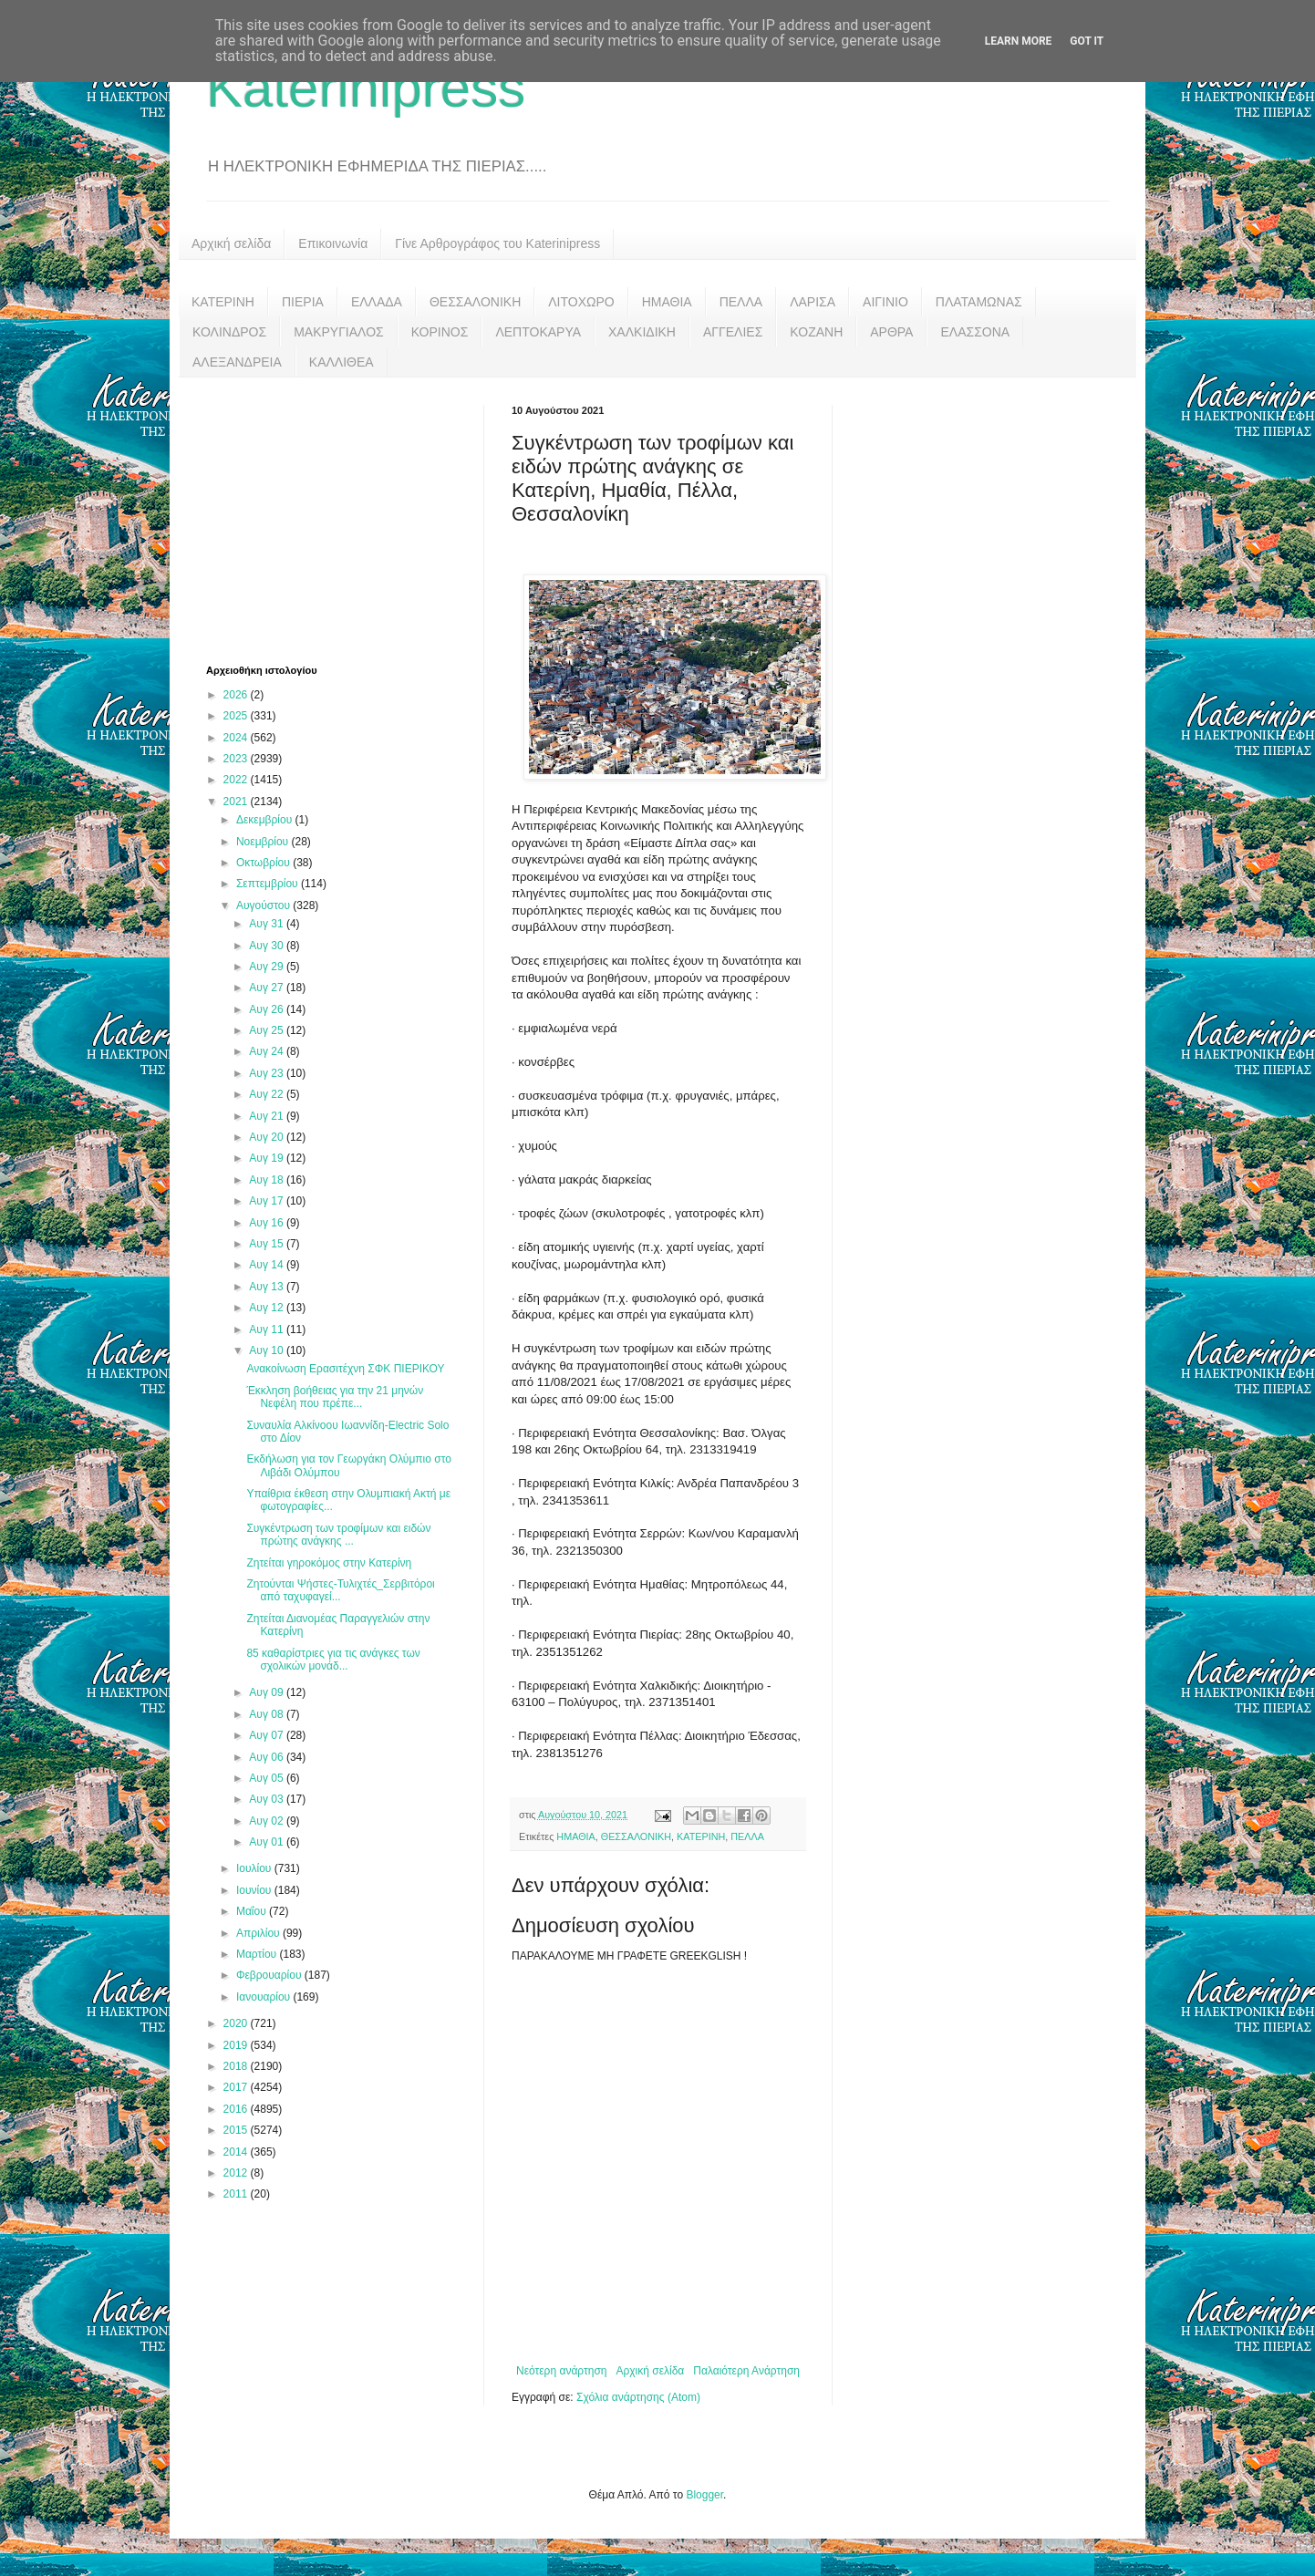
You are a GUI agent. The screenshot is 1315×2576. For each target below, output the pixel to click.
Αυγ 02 (267, 1821)
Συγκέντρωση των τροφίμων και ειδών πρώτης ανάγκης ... (338, 1534)
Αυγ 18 (267, 1180)
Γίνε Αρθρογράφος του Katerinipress (497, 243)
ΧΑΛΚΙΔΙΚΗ (642, 332)
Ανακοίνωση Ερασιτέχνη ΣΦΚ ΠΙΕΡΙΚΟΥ (345, 1368)
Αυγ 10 (267, 1350)
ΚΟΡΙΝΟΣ (440, 332)
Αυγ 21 (267, 1116)
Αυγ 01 (267, 1842)
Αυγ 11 (267, 1329)
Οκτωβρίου (264, 862)
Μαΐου (252, 1911)
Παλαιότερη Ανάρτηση (746, 2370)
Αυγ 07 (267, 1735)
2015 (237, 2130)
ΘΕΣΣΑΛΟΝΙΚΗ (475, 302)
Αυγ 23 (267, 1073)
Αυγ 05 (267, 1778)
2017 (237, 2087)
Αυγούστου (264, 905)
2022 (237, 779)
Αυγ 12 (267, 1307)
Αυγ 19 (267, 1158)
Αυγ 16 (267, 1222)
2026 (237, 694)
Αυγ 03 (267, 1799)
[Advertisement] (343, 519)
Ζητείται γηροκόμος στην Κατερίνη (328, 1563)
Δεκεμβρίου (265, 819)
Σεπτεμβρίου (268, 883)
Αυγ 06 (267, 1757)
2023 (237, 758)
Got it (1086, 41)
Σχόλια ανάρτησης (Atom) (638, 2397)
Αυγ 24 (267, 1051)
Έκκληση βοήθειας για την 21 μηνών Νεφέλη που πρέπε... (334, 1397)
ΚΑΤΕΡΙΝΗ (223, 302)
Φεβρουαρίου (270, 1975)
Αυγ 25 (267, 1030)
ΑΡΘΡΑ (891, 332)
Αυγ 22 (267, 1094)
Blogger (704, 2494)
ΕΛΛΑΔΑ (376, 302)
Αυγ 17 (267, 1201)
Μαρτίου (258, 1954)
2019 (237, 2045)
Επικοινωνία (333, 243)
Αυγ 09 (267, 1692)
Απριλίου (259, 1933)
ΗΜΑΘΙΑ (667, 302)
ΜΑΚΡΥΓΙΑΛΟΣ (339, 332)
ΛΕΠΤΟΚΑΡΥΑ (538, 332)
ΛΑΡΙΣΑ (812, 302)
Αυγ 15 (267, 1243)
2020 (237, 2023)
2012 (237, 2173)
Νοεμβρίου (264, 841)
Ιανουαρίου (265, 1997)
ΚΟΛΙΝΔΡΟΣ (229, 332)
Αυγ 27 (267, 987)
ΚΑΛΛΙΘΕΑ (341, 362)
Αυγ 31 (267, 923)
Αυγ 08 (267, 1714)
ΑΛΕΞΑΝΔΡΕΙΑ (237, 362)
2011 (237, 2194)
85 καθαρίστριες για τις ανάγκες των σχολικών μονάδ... (332, 1659)
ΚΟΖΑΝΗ (816, 332)
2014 (237, 2152)
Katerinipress (365, 88)
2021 (237, 801)
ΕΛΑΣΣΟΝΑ (975, 332)
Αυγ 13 (267, 1286)
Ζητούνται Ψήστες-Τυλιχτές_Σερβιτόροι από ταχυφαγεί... (340, 1590)
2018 (237, 2066)
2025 (237, 715)
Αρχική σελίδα (231, 243)
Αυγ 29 (267, 966)
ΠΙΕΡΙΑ (303, 302)
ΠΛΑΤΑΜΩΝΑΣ (979, 302)
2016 (237, 2109)
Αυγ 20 (267, 1137)
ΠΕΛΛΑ (741, 302)
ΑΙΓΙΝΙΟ (885, 302)
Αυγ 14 (267, 1264)
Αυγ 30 (267, 945)
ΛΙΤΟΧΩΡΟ (581, 302)
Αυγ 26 (267, 1009)
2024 (237, 737)
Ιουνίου (255, 1890)
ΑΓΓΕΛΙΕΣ (732, 332)
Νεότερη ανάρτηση (561, 2370)
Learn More (1018, 41)
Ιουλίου (255, 1868)
